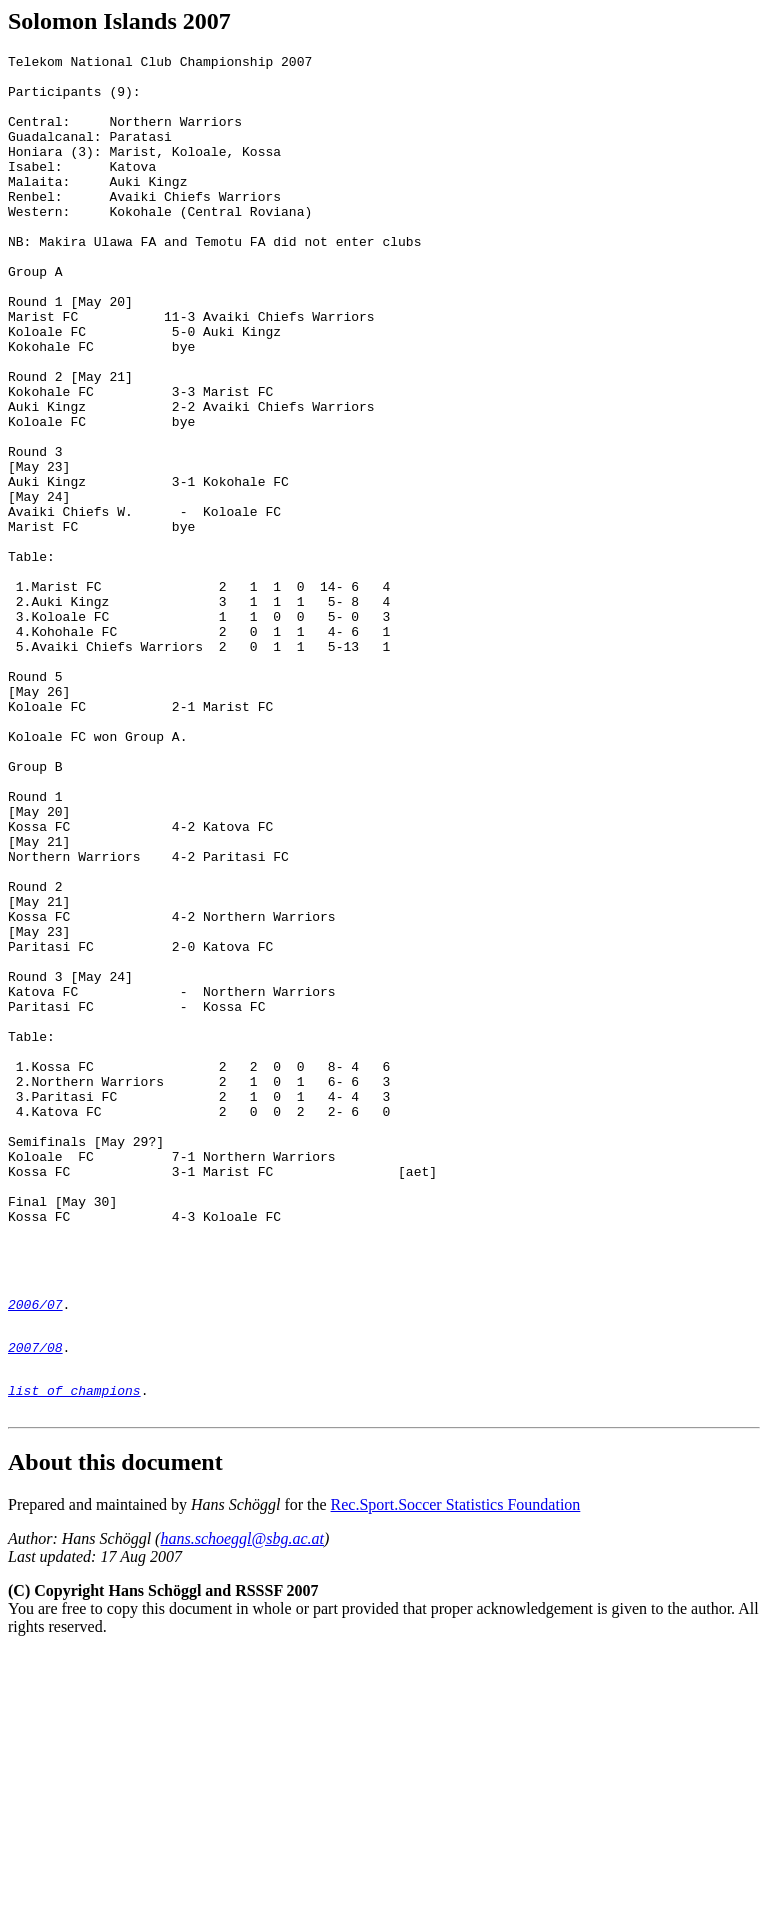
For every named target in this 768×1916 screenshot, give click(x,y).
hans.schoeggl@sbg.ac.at (242, 1802)
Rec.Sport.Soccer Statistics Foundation (456, 1768)
